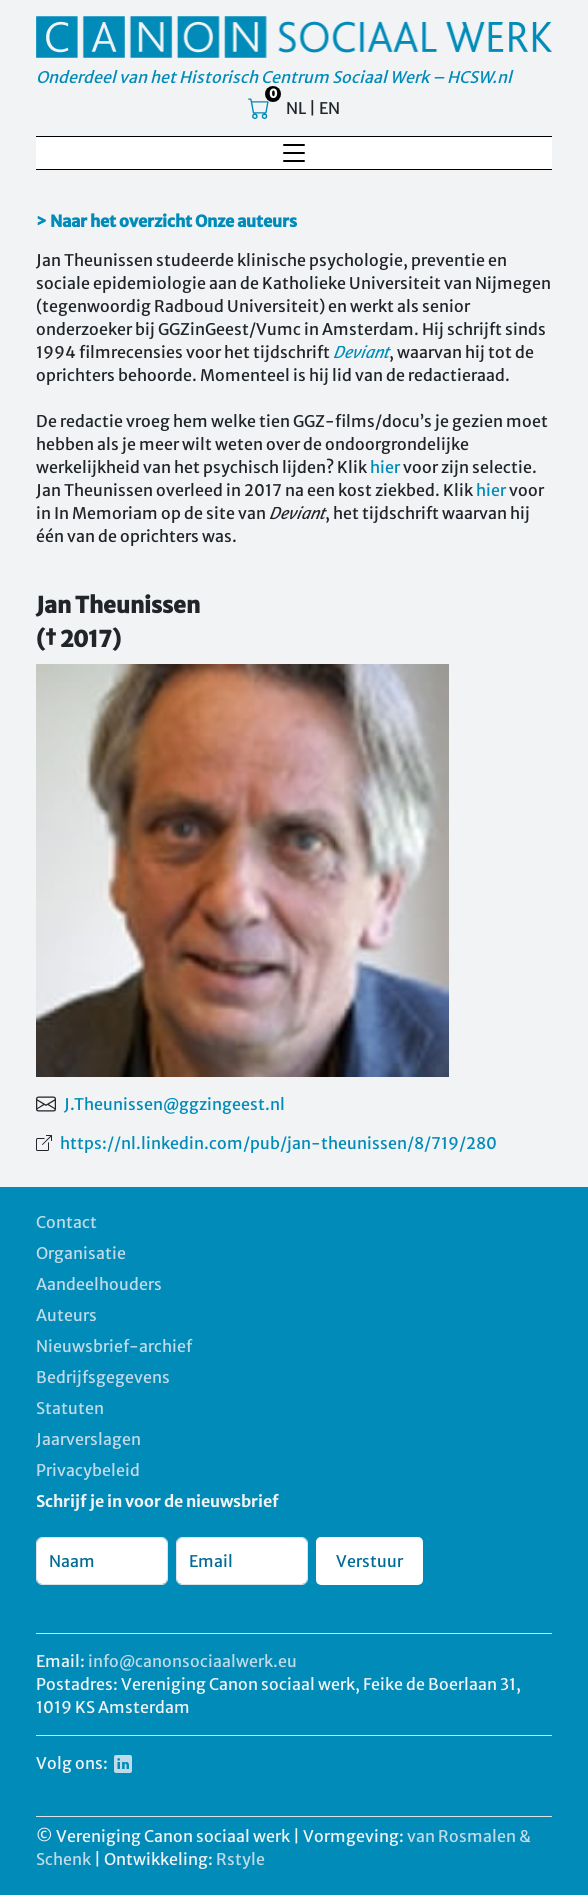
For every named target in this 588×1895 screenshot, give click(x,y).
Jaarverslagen (88, 1439)
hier (385, 467)
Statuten (70, 1408)
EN (329, 108)
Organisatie (81, 1253)
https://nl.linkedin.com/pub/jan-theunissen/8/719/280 (278, 1143)
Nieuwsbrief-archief (114, 1346)
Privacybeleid (88, 1470)
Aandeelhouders (99, 1284)
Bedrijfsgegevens (103, 1377)
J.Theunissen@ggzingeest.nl (174, 1104)
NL (296, 108)
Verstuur (369, 1561)
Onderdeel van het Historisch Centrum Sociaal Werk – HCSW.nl (274, 77)
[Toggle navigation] (294, 153)
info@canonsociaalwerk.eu (192, 1661)
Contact (66, 1222)
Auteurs (66, 1315)
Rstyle (240, 1859)
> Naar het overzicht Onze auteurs (166, 221)
